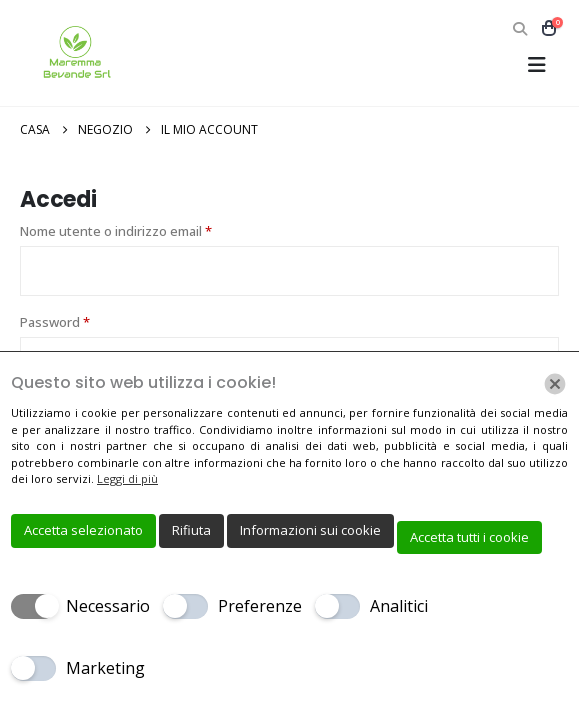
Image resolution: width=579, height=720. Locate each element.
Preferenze (260, 606)
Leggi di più (127, 478)
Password (82, 321)
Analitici (399, 606)
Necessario (108, 606)
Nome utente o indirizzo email (143, 230)
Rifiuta (191, 530)
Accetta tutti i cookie (469, 537)
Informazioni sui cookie (310, 530)
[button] (519, 29)
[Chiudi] (555, 384)
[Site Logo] (75, 53)
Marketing (105, 668)
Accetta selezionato (83, 530)
